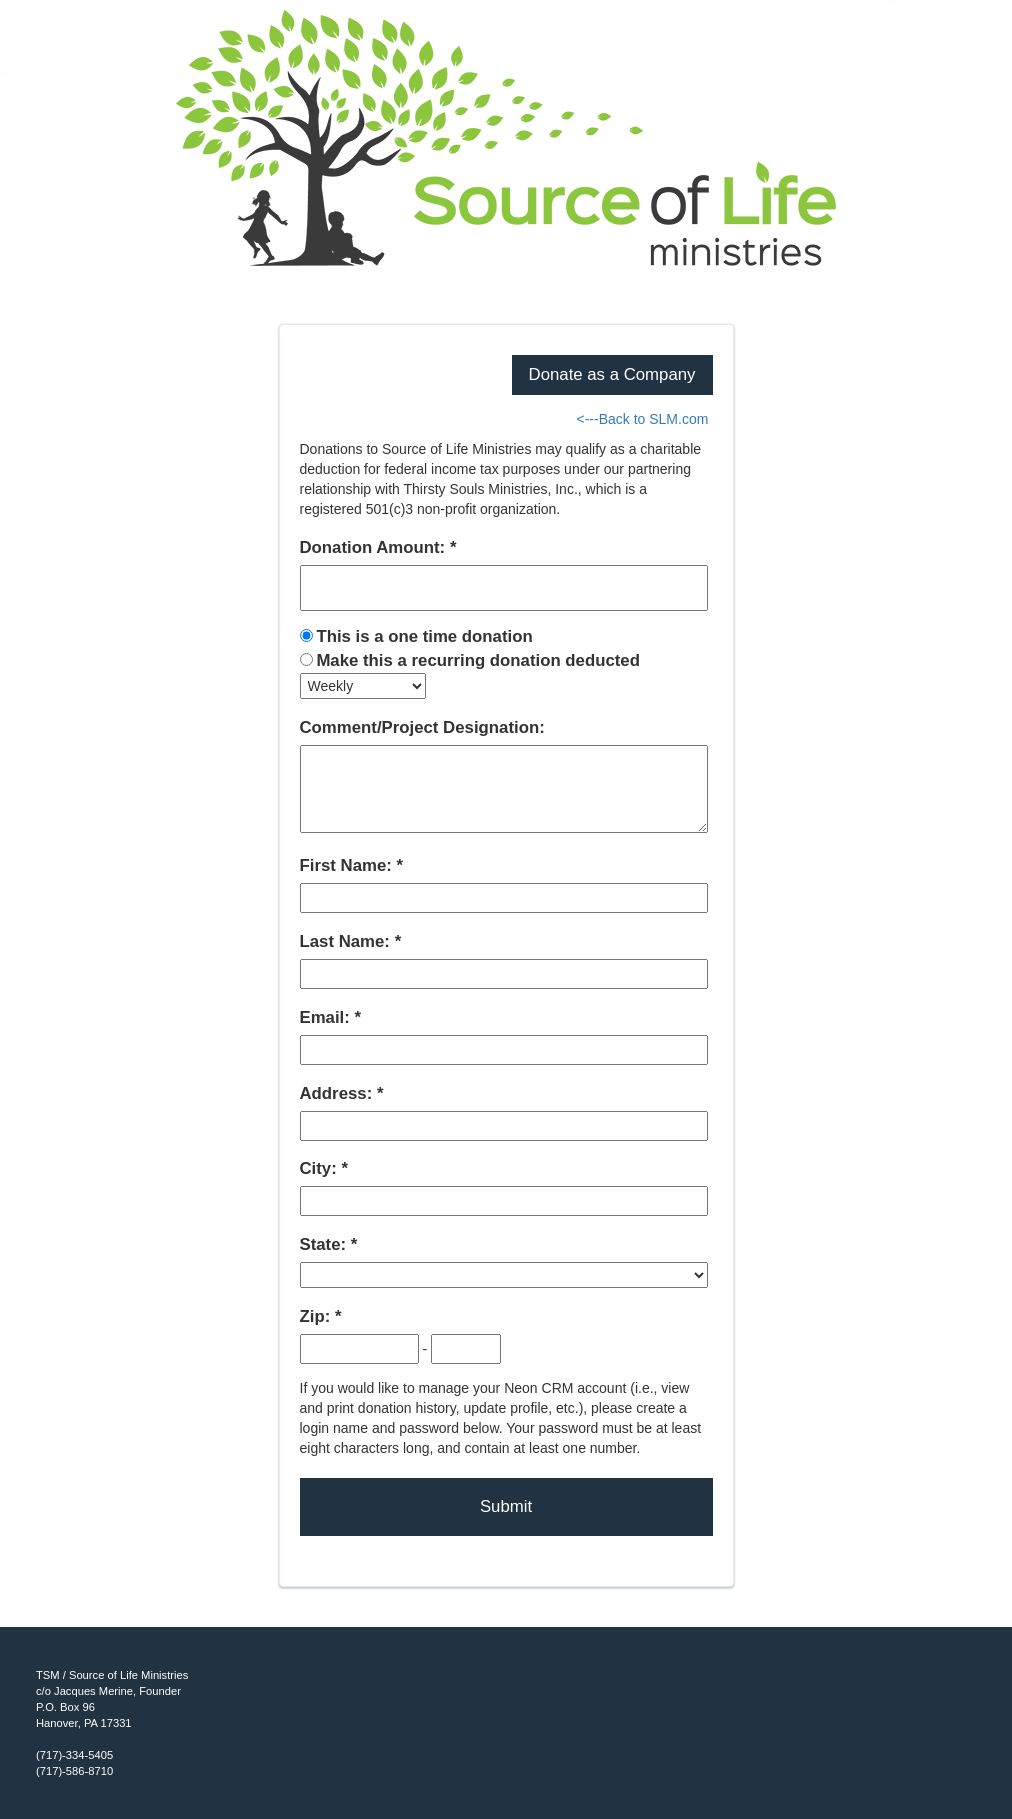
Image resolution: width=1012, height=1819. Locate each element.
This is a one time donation (424, 636)
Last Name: (347, 941)
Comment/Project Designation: (422, 727)
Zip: (317, 1316)
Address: (338, 1093)
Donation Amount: (375, 547)
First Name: (348, 865)
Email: (327, 1017)
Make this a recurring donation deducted (478, 660)
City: (321, 1168)
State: (325, 1244)
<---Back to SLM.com (642, 419)
